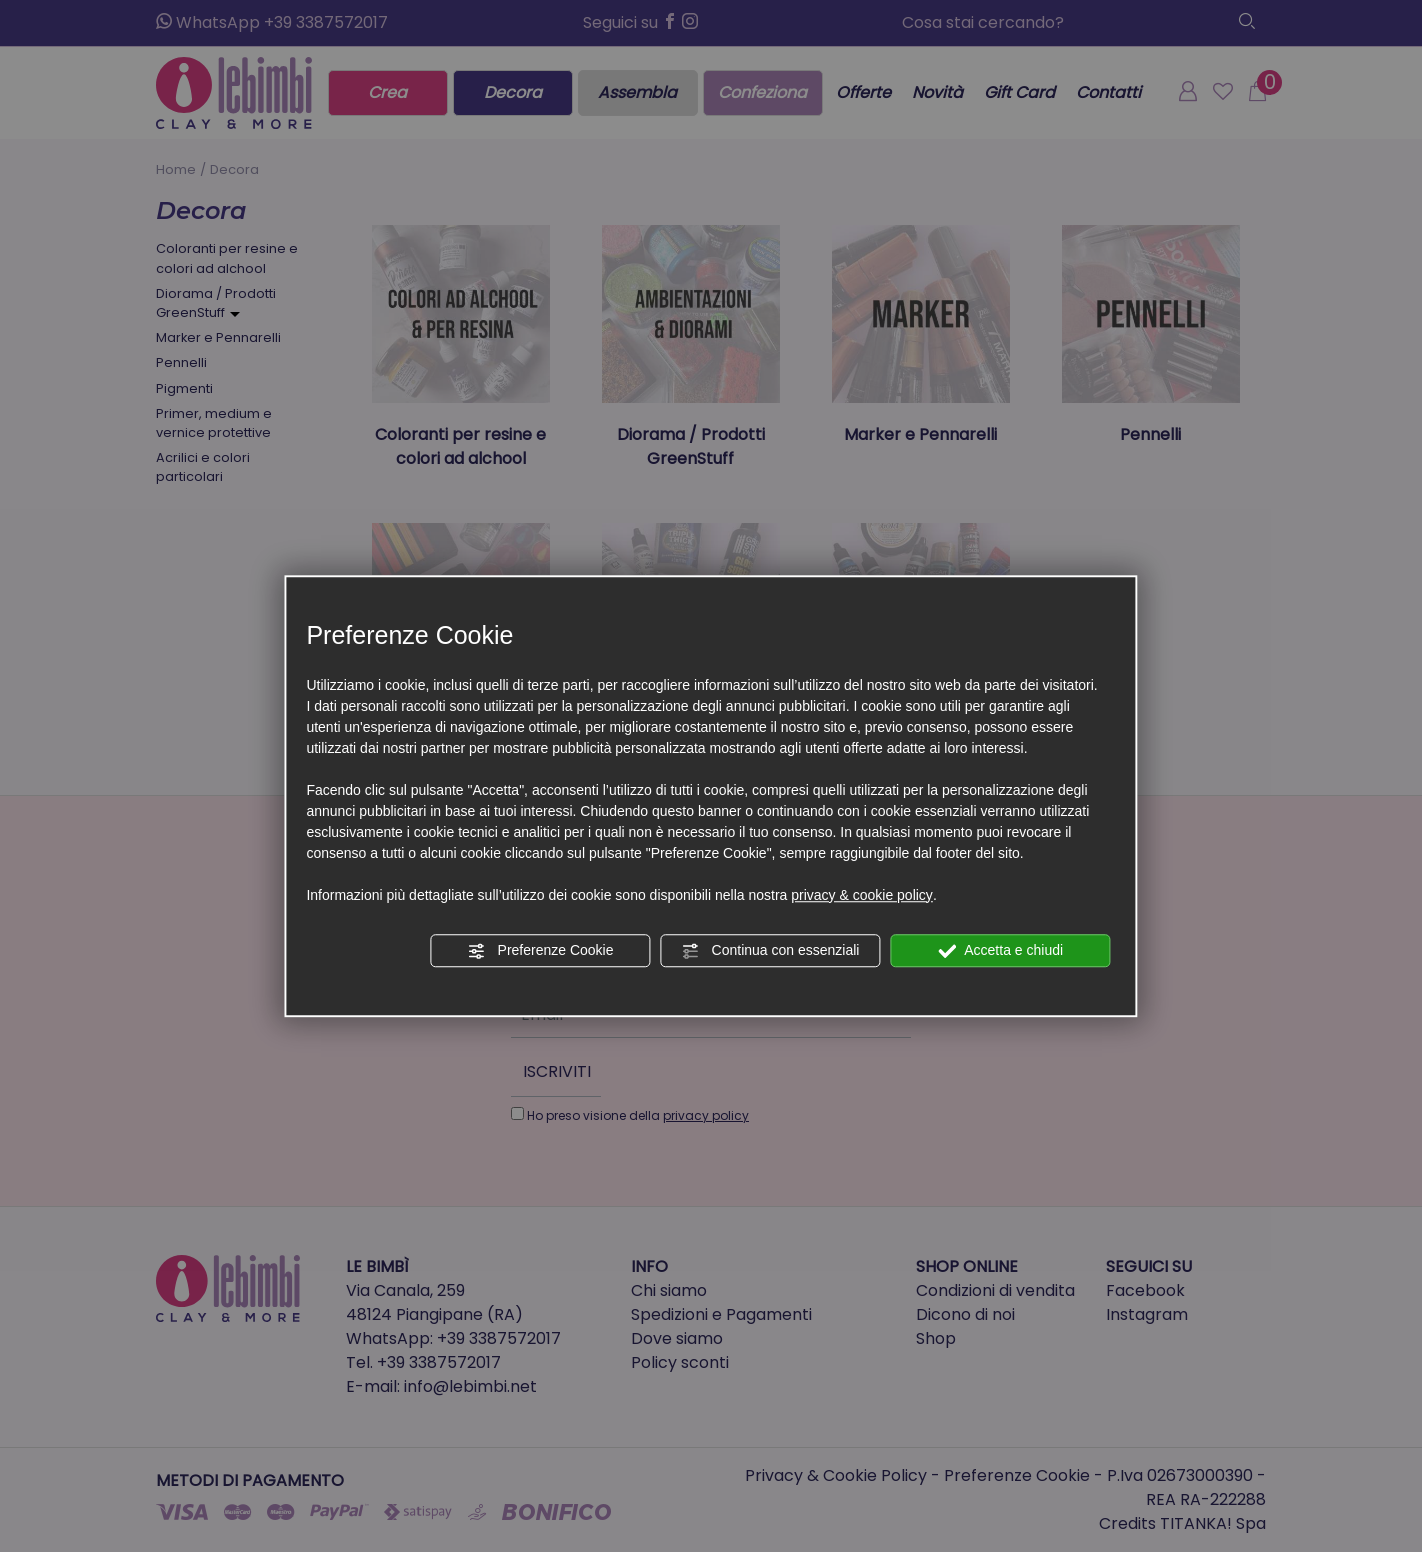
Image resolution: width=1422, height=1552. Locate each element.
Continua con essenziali (771, 951)
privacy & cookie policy (862, 895)
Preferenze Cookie (541, 951)
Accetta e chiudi (1000, 951)
